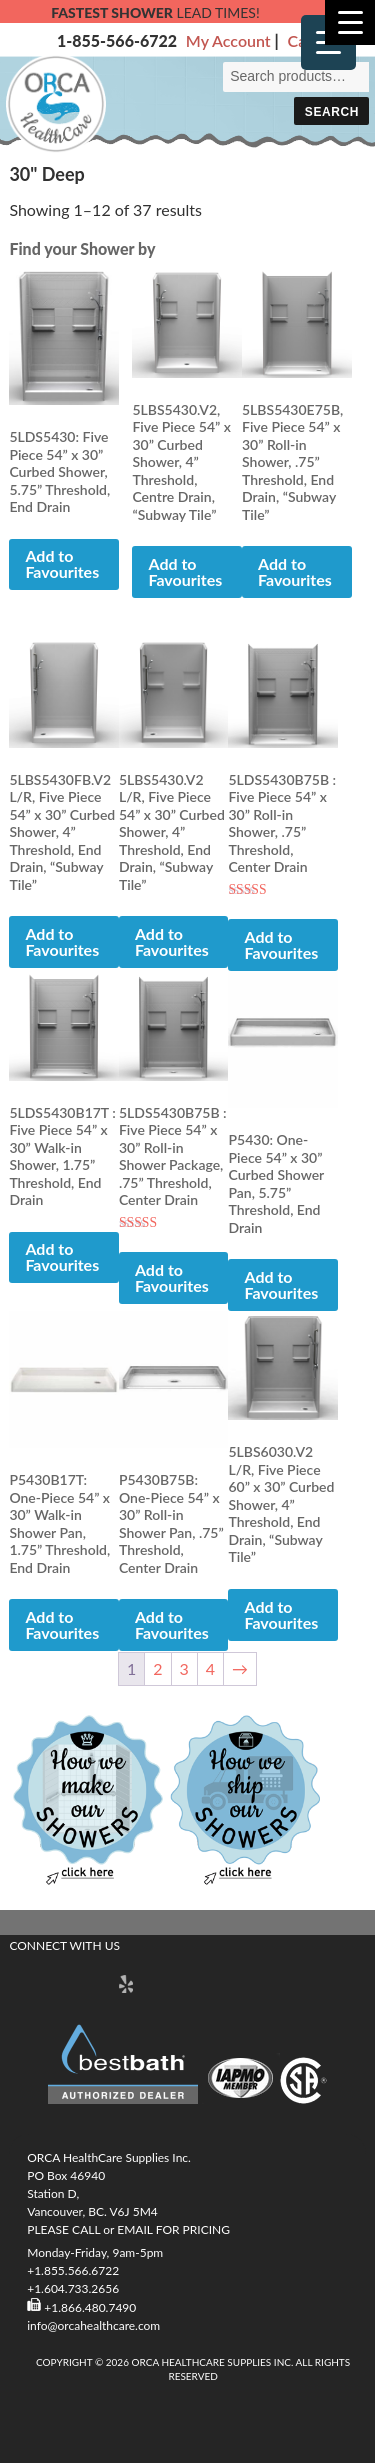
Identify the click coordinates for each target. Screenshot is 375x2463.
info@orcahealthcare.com (93, 2325)
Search (332, 112)
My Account (228, 40)
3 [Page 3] (184, 1668)
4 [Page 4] (210, 1668)
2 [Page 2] (157, 1668)
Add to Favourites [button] (62, 563)
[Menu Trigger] (350, 22)
